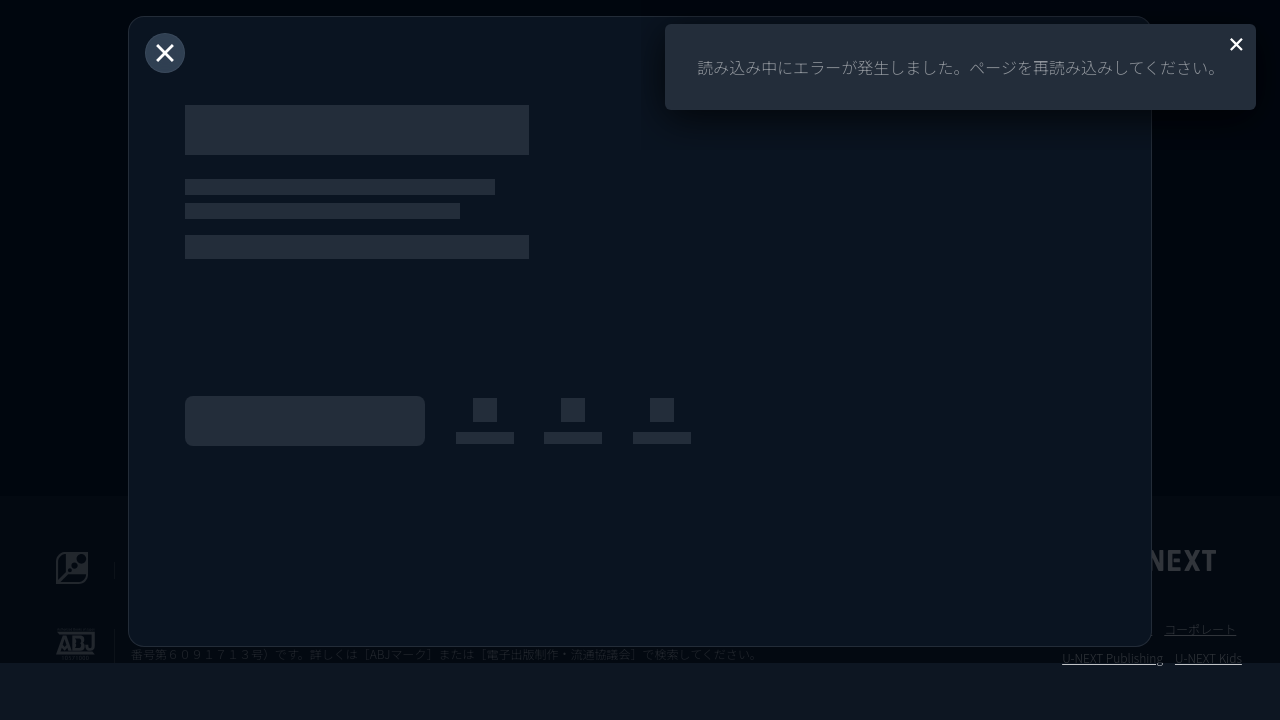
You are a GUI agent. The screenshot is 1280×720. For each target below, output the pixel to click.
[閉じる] (165, 53)
